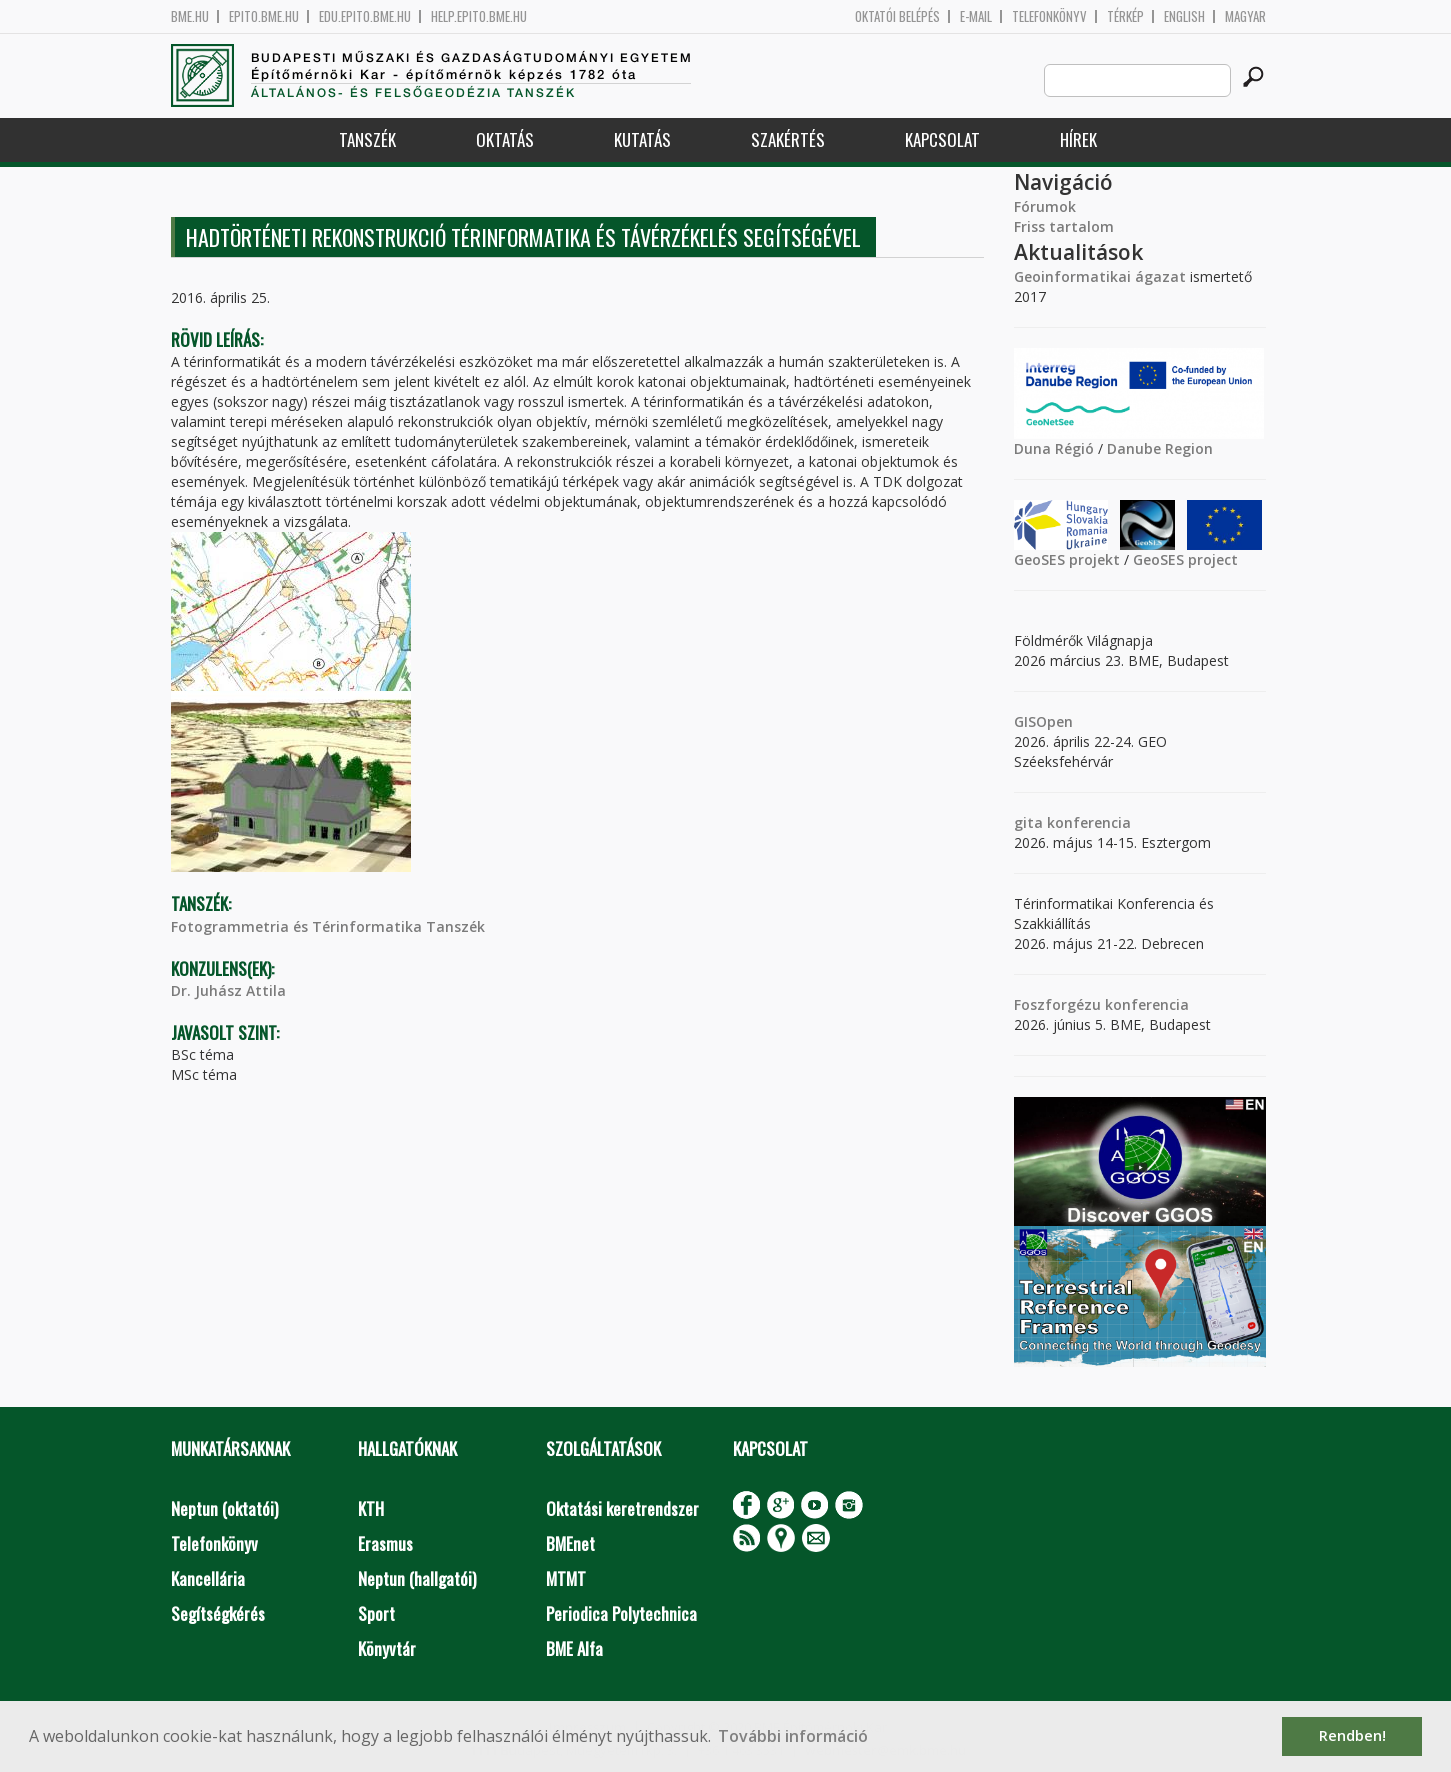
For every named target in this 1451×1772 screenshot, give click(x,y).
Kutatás (642, 139)
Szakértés (788, 139)
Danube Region (1160, 448)
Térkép (1125, 16)
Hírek (1078, 139)
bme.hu (190, 16)
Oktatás (505, 139)
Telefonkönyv (1049, 16)
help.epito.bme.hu (479, 16)
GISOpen (1043, 721)
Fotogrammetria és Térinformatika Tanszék (328, 926)
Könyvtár (387, 1648)
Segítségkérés (218, 1613)
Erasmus (385, 1543)
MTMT (566, 1578)
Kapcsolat (942, 139)
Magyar (1245, 16)
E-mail (976, 16)
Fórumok (1045, 206)
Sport (376, 1613)
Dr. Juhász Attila (228, 990)
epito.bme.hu (264, 16)
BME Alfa (574, 1648)
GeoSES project (1185, 559)
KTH (371, 1508)
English (1184, 16)
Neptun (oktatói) (224, 1508)
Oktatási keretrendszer (622, 1508)
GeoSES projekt (1067, 559)
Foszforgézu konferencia (1101, 1004)
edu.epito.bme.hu (365, 16)
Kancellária (208, 1578)
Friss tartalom (1064, 226)
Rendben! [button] (1352, 1735)
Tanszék (367, 139)
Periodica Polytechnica (621, 1613)
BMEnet (570, 1543)
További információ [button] (793, 1736)
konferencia (1087, 822)
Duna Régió (1054, 448)
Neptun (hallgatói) (417, 1578)
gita (1028, 822)
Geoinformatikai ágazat (1100, 276)
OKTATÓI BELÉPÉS (897, 16)
